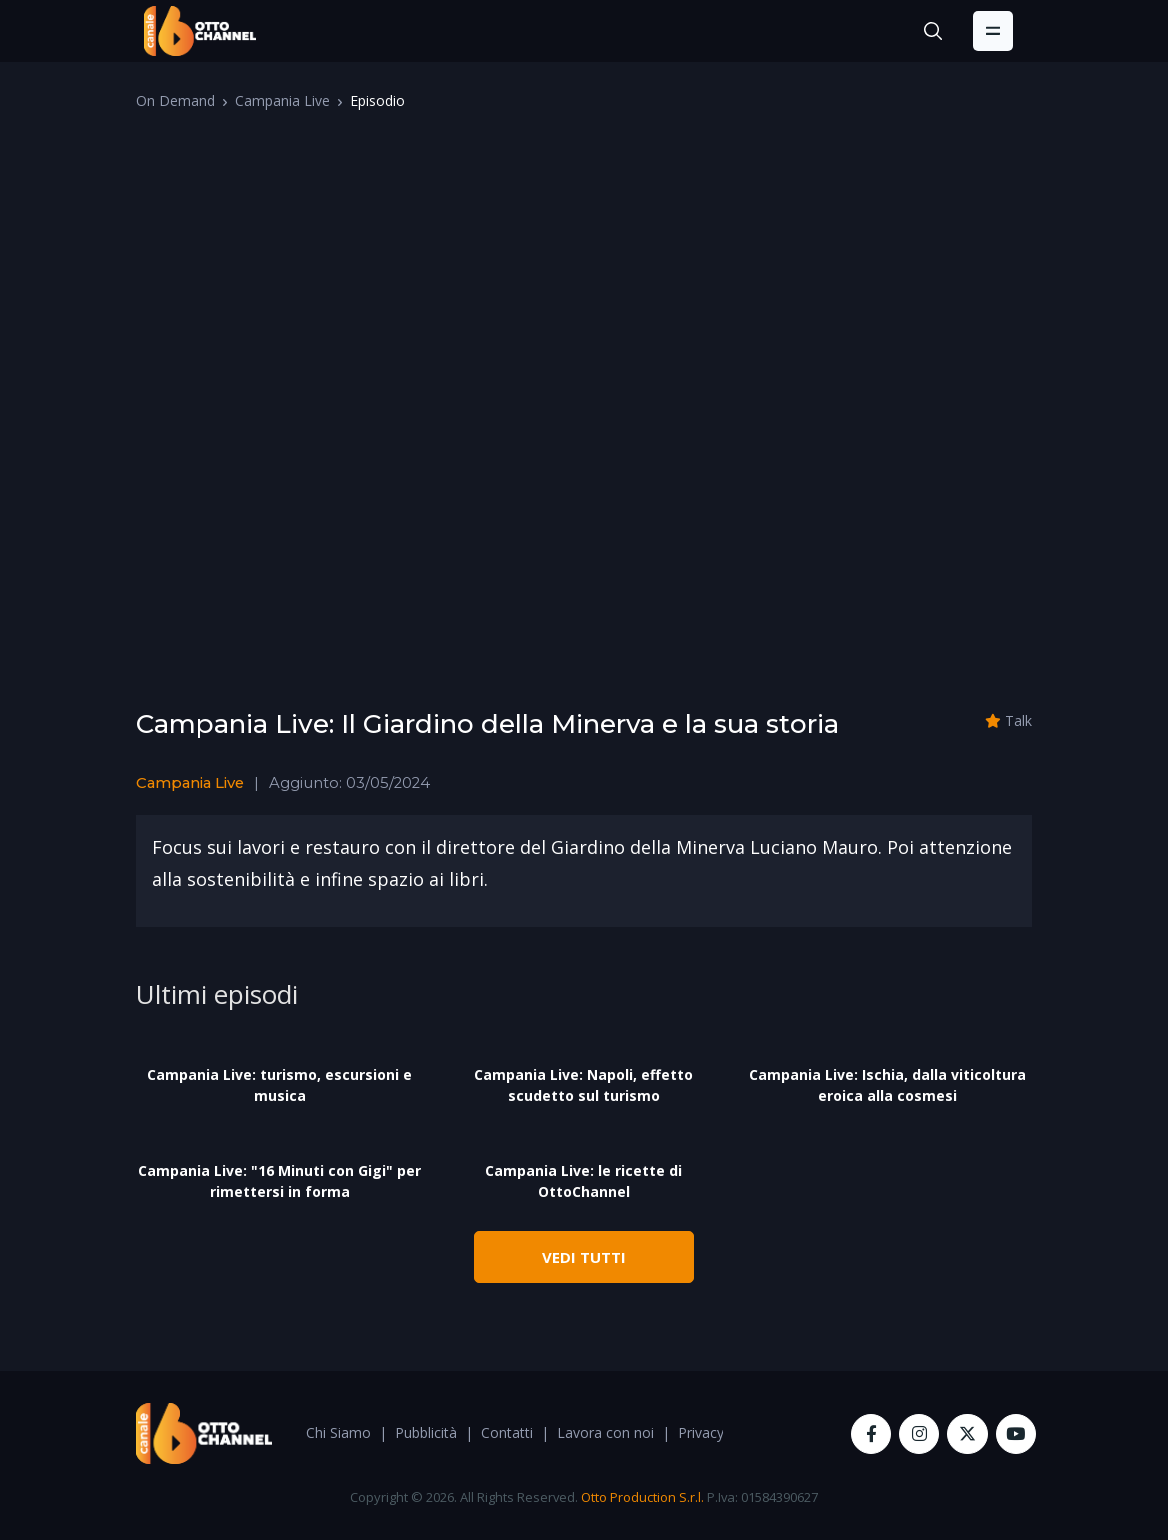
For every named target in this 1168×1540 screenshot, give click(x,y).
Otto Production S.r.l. (642, 1497)
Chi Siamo (338, 1432)
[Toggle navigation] (993, 31)
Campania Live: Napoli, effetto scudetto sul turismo (583, 1085)
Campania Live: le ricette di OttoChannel (583, 1181)
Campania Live (282, 100)
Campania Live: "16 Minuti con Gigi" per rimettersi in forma (279, 1181)
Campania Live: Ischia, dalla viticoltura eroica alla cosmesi (887, 1085)
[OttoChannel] (200, 31)
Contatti (507, 1432)
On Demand (175, 100)
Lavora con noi (605, 1432)
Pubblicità (426, 1432)
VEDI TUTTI (584, 1257)
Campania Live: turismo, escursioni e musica (279, 1085)
